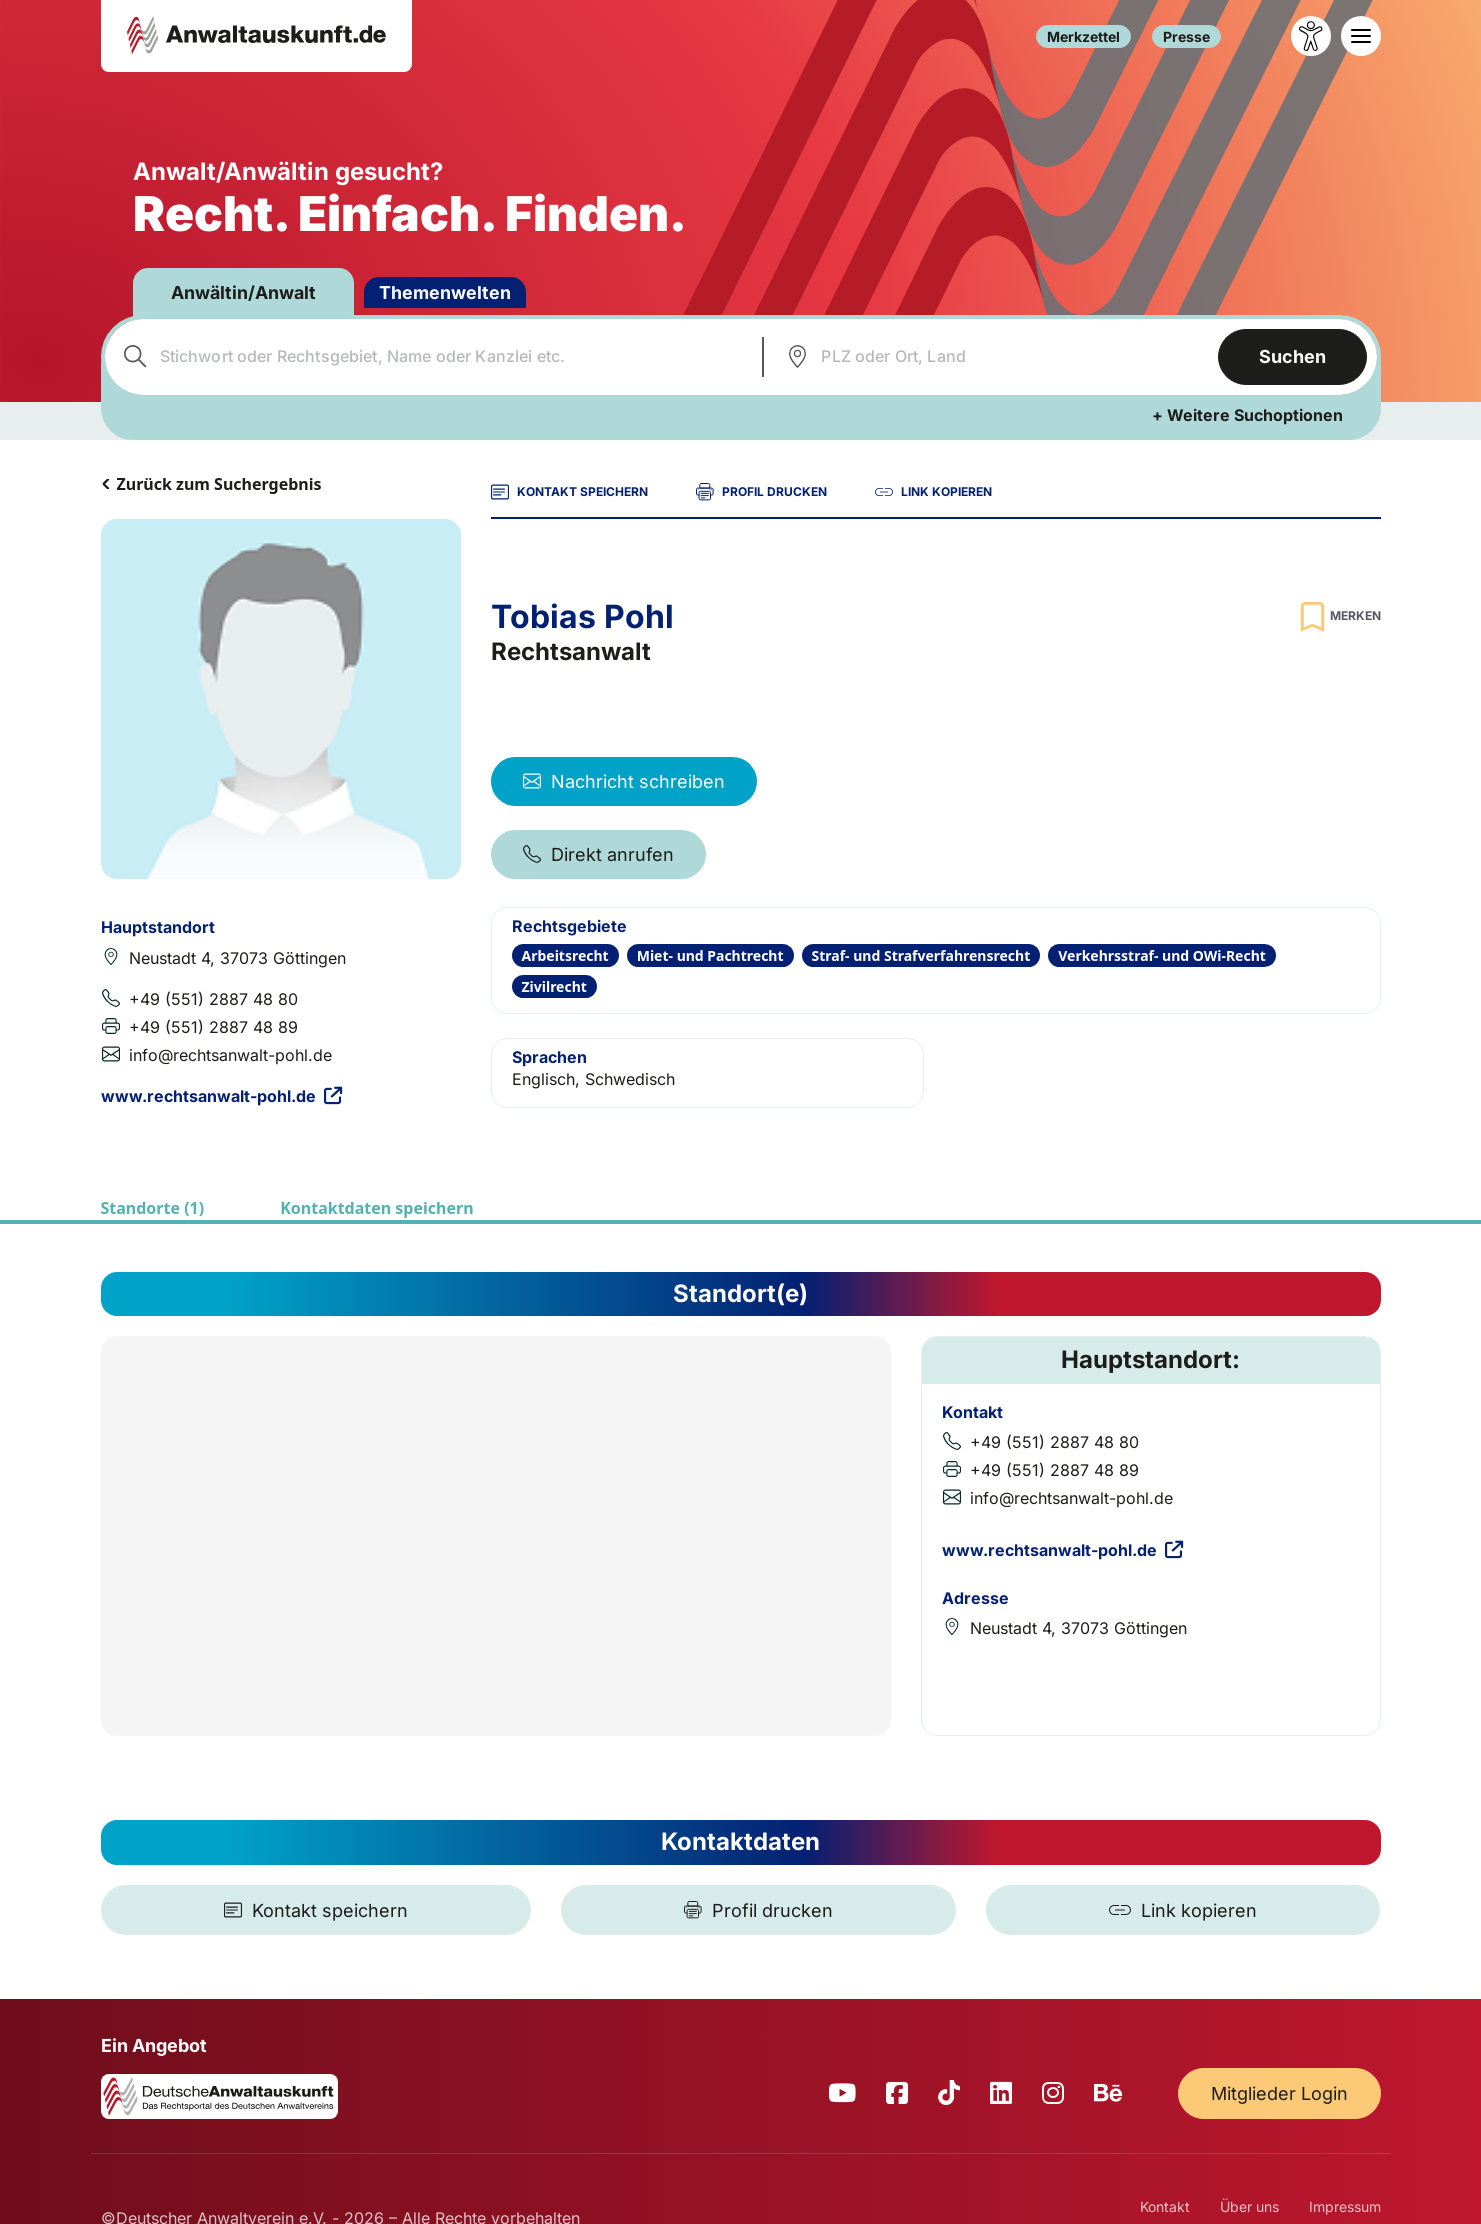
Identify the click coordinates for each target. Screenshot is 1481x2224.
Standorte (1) (153, 1208)
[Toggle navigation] (1361, 36)
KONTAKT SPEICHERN (569, 492)
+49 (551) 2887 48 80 (213, 999)
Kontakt (1165, 2206)
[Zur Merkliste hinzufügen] (1338, 616)
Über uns (1249, 2206)
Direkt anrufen (598, 854)
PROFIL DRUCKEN (761, 492)
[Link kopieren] (1183, 1910)
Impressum (1345, 2206)
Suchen (1292, 356)
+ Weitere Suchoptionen (1247, 415)
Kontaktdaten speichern (376, 1208)
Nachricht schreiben (624, 781)
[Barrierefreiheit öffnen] (1311, 36)
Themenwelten (449, 292)
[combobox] (431, 357)
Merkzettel (1083, 36)
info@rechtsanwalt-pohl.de (230, 1055)
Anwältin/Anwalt (245, 292)
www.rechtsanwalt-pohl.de (221, 1096)
